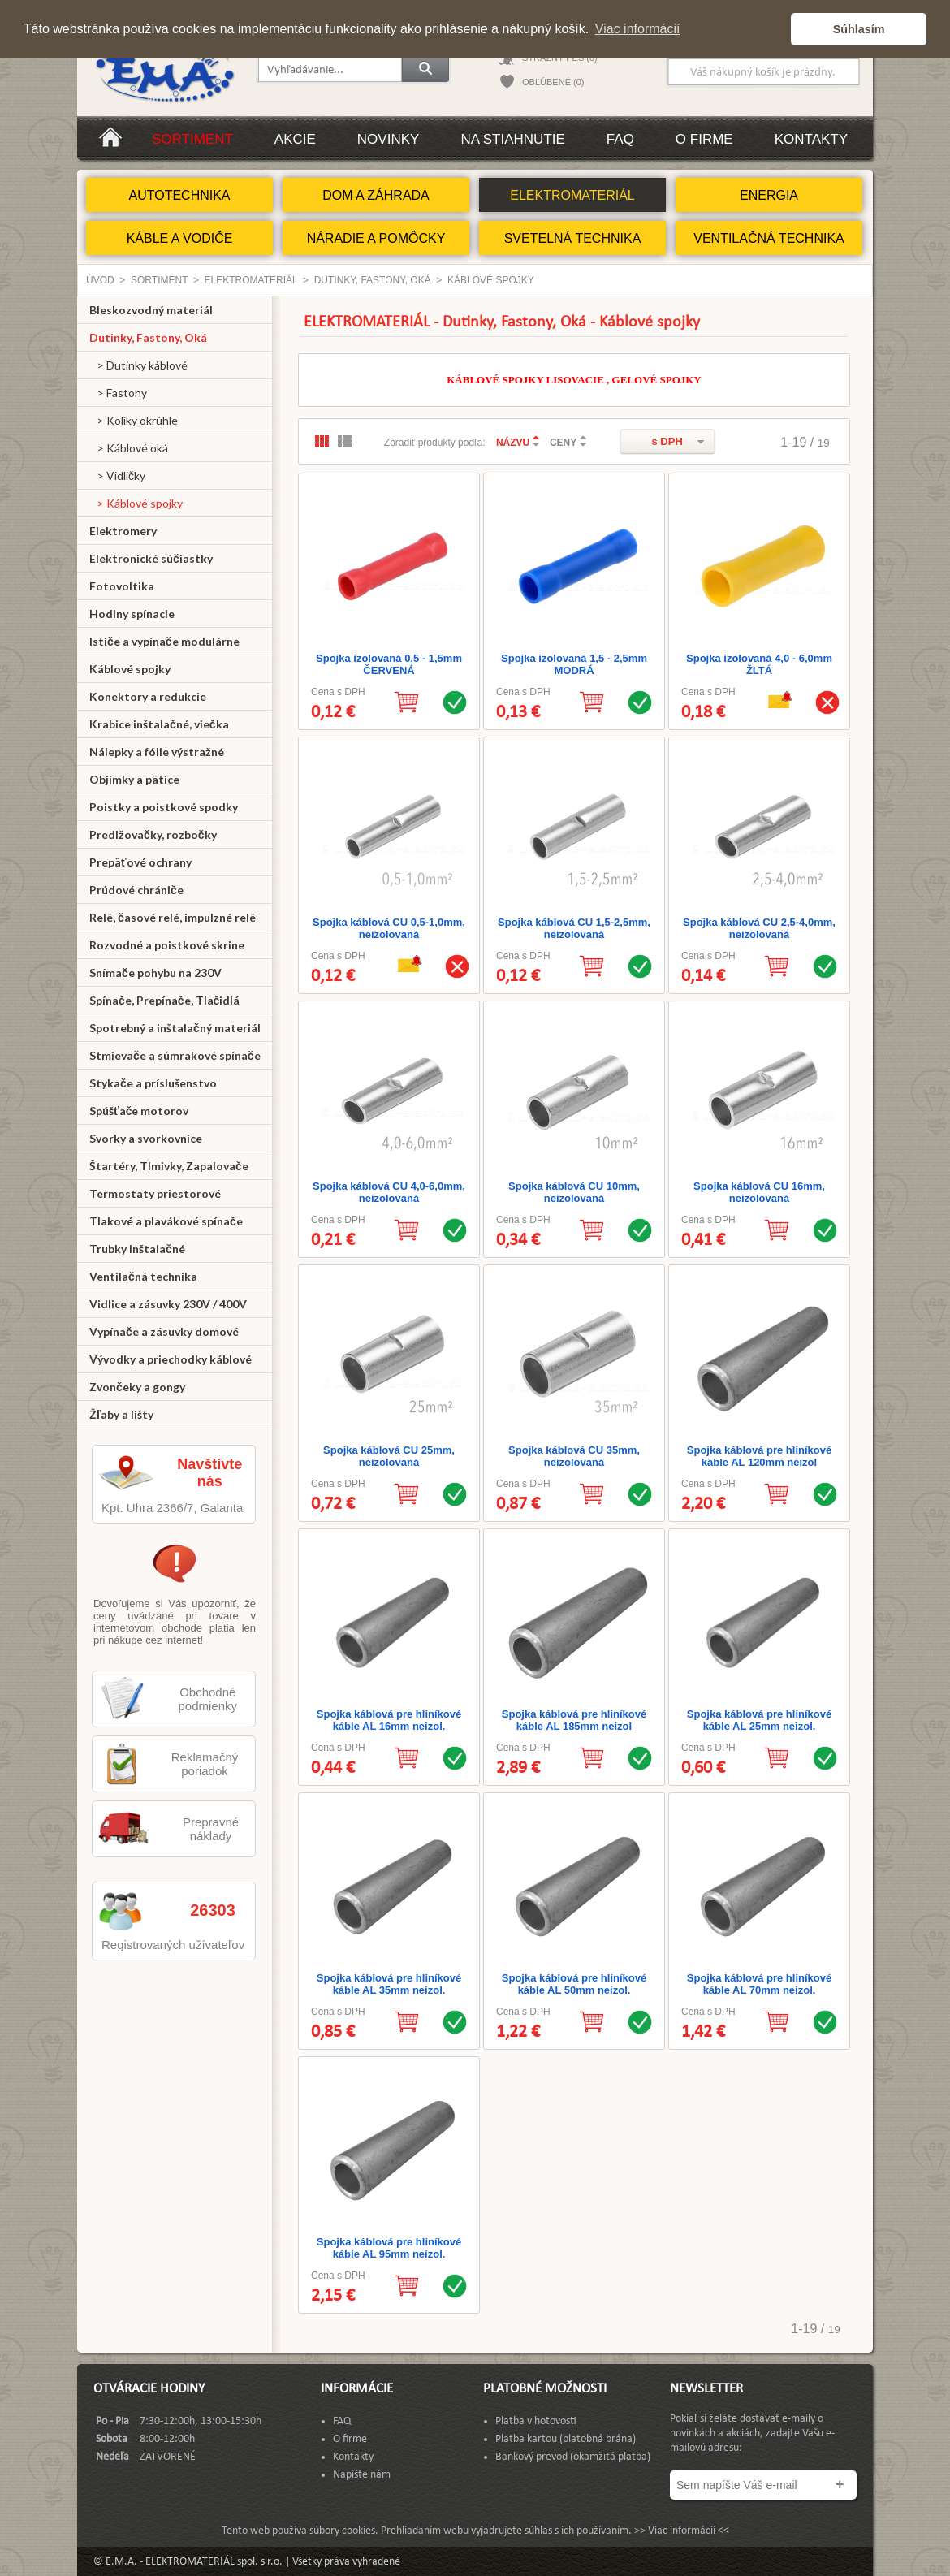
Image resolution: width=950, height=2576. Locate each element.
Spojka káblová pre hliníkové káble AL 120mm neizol (759, 1456)
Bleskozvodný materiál (151, 310)
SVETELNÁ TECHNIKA (572, 238)
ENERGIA (769, 195)
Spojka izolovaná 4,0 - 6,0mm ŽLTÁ (759, 664)
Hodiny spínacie (132, 613)
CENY (563, 442)
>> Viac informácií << (681, 2531)
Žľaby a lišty (121, 1414)
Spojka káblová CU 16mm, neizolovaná (759, 1192)
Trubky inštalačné (137, 1249)
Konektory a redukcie (147, 696)
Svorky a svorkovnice (145, 1138)
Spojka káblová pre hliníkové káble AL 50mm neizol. (574, 1984)
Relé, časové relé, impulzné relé (172, 917)
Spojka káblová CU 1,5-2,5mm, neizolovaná (574, 928)
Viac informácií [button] (637, 29)
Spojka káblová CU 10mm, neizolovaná (574, 1192)
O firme (704, 139)
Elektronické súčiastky (151, 558)
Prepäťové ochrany (140, 862)
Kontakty (811, 139)
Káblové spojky (490, 280)
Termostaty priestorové (155, 1193)
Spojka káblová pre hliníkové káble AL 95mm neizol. (389, 2248)
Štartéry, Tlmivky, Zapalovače (168, 1166)
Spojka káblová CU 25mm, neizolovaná (389, 1456)
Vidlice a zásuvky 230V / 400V (168, 1304)
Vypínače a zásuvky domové (164, 1331)
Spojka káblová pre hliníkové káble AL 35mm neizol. (389, 1984)
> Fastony (118, 393)
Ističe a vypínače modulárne (164, 641)
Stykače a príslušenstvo (153, 1083)
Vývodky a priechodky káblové (170, 1359)
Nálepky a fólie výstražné (156, 752)
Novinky (388, 139)
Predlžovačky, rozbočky (153, 834)
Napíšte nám (362, 2475)
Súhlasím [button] (859, 29)
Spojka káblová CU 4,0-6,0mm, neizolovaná (389, 1192)
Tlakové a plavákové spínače (166, 1221)
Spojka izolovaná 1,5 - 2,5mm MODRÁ (574, 664)
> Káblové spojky (136, 503)
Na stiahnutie (512, 139)
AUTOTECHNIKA (179, 195)
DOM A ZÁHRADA (376, 195)
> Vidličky (117, 475)
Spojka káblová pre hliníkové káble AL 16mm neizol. (389, 1720)
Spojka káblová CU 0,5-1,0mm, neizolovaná (389, 928)
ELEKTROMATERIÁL (572, 195)
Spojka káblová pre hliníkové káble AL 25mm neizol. (759, 1720)
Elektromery (123, 531)
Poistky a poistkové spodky (163, 807)
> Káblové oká (128, 448)
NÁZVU (512, 442)
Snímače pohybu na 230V (155, 972)
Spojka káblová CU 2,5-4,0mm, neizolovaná (759, 928)
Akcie (295, 139)
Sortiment (192, 139)
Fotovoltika (121, 586)
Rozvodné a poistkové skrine (166, 945)
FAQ (620, 139)
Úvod (100, 280)
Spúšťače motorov (139, 1110)
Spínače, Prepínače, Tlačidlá (164, 1000)
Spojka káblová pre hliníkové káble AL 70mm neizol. (759, 1984)
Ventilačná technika (143, 1276)
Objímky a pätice (134, 779)
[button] (774, 29)
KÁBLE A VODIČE (180, 238)
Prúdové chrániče (136, 890)
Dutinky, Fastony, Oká (372, 280)
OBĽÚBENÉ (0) (553, 82)
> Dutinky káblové (138, 365)
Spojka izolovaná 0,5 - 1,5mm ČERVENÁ (389, 664)
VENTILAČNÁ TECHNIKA (768, 238)
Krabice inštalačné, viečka (159, 724)
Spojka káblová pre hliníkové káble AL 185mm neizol (574, 1720)
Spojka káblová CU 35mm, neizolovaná (574, 1456)
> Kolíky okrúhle (133, 420)
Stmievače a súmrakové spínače (175, 1055)
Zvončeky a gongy (137, 1387)
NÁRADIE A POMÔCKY (376, 238)
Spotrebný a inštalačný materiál (175, 1028)
